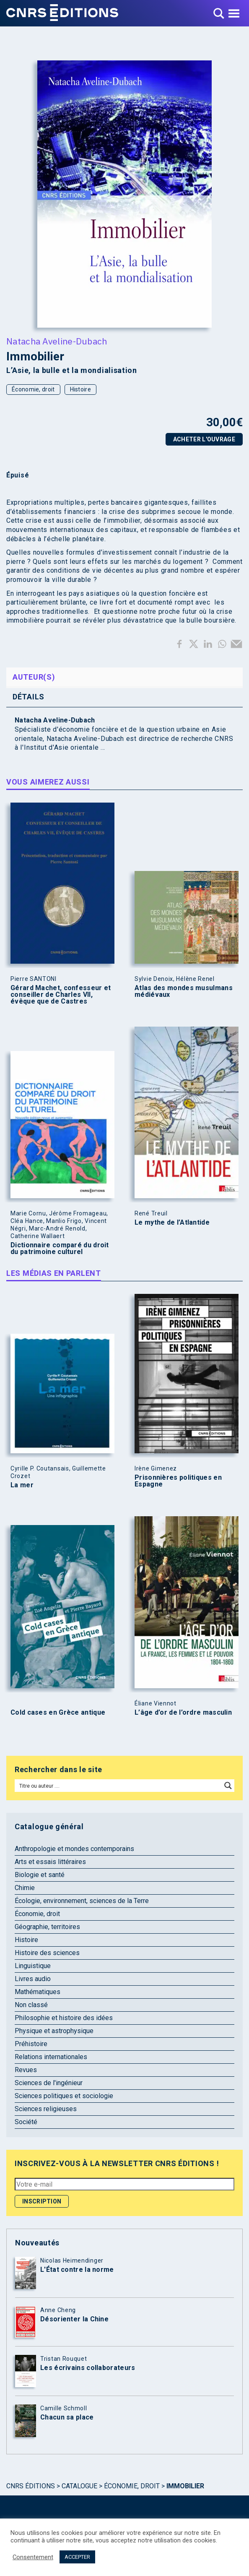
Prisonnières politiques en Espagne (178, 1481)
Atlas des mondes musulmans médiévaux (184, 991)
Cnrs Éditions (30, 2486)
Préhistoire (31, 2044)
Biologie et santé (40, 1875)
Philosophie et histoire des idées (64, 2018)
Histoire (80, 389)
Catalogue (79, 2486)
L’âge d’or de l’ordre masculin (183, 1712)
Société (26, 2122)
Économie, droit (33, 389)
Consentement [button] (33, 2557)
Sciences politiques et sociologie (64, 2096)
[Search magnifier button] (228, 1785)
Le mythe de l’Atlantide (172, 1222)
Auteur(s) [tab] (34, 677)
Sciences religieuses (46, 2109)
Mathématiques (37, 1992)
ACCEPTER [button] (77, 2557)
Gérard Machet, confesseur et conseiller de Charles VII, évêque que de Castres (60, 995)
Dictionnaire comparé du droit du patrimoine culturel (59, 1248)
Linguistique (33, 1966)
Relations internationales (51, 2057)
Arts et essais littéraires (50, 1862)
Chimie (25, 1888)
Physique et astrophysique (54, 2031)
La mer (22, 1485)
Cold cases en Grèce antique (57, 1712)
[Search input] (118, 1785)
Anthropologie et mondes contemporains (74, 1849)
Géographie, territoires (47, 1927)
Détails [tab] (28, 696)
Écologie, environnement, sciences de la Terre (82, 1901)
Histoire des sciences (47, 1953)
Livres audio (33, 1979)
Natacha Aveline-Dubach (56, 341)
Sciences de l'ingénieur (49, 2083)
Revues (26, 2070)
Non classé (31, 2005)
